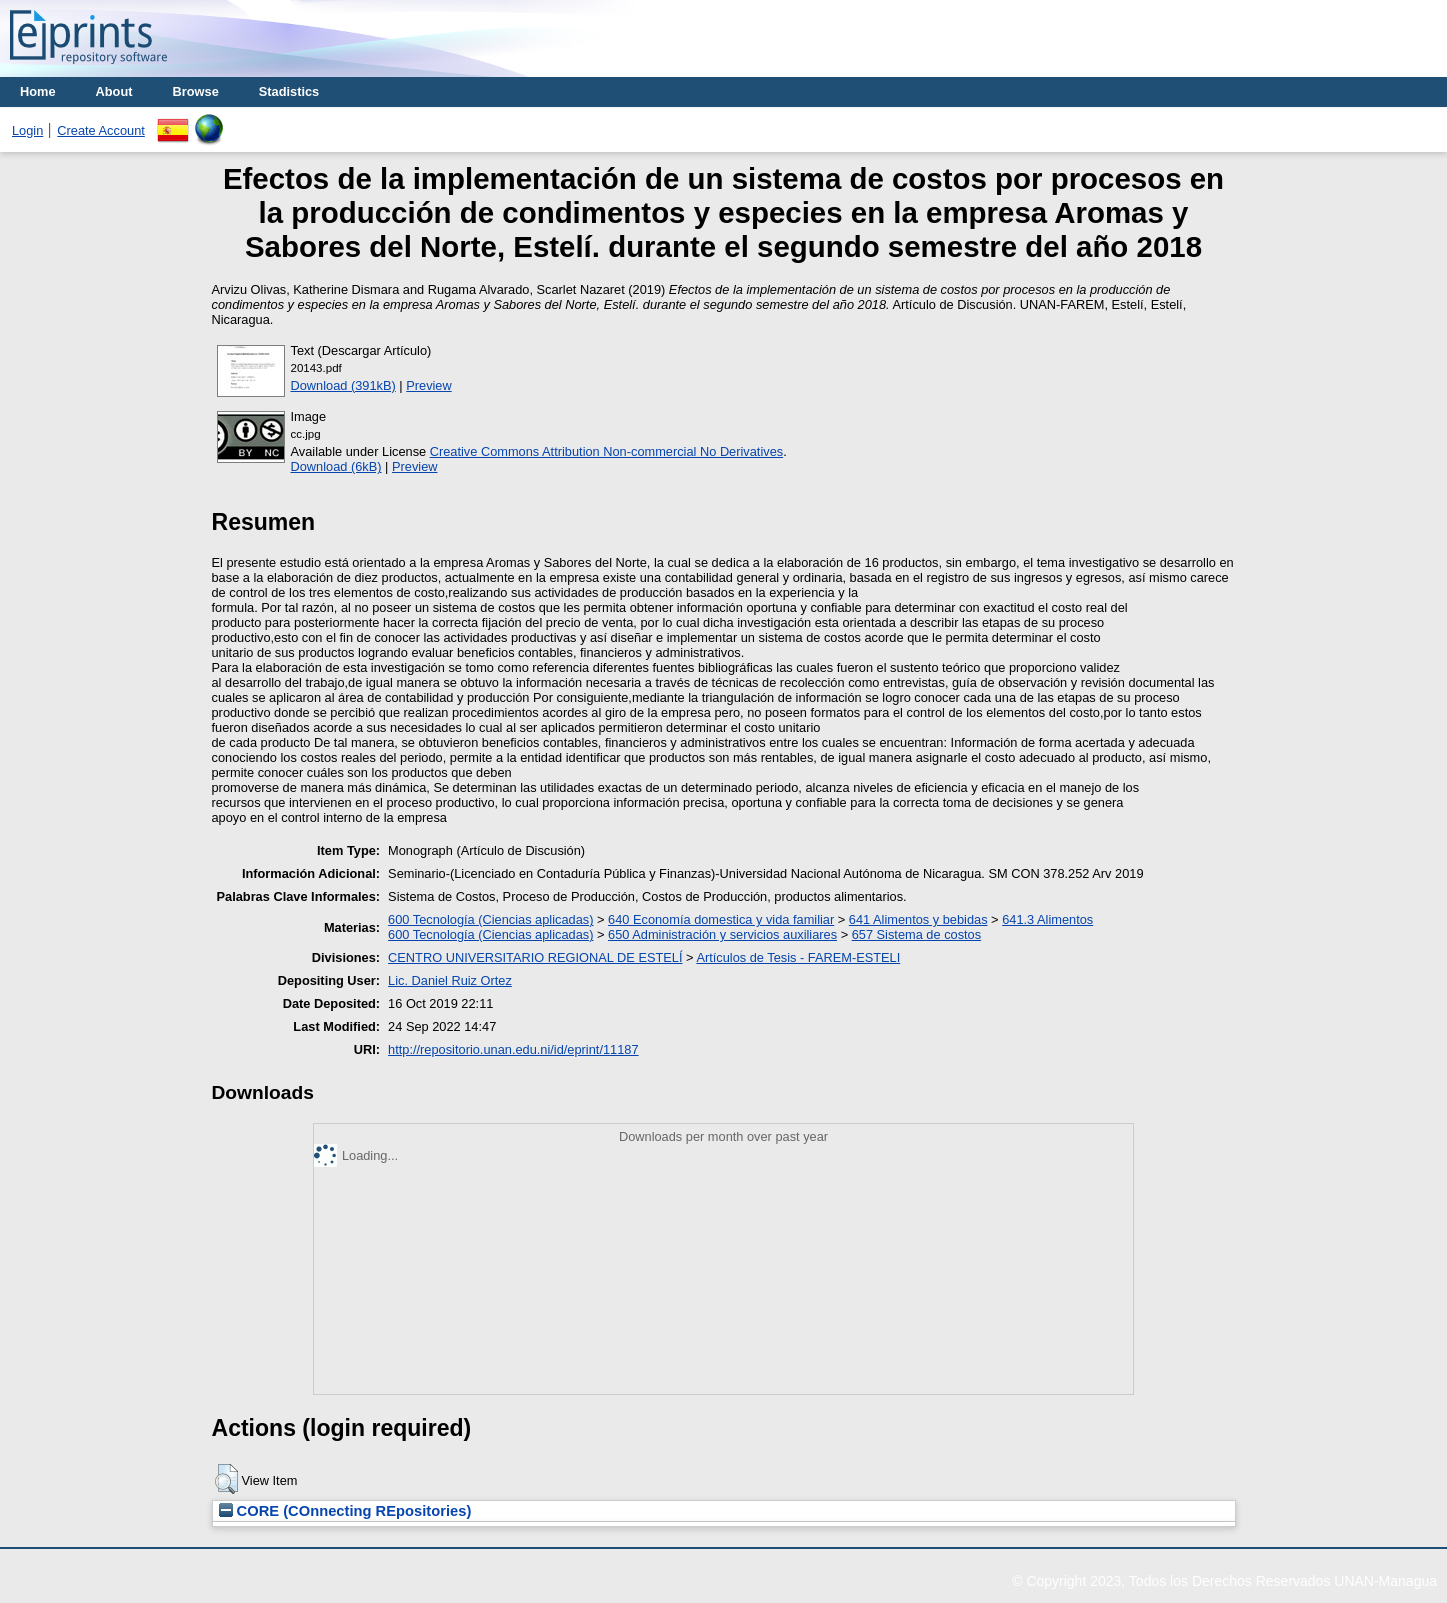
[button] (226, 1479)
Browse (196, 91)
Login (27, 130)
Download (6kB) (336, 466)
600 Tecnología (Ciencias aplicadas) (490, 919)
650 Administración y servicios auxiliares (722, 934)
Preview (429, 385)
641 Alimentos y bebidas (918, 919)
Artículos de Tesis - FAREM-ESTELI (798, 957)
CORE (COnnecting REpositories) (345, 1511)
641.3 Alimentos (1047, 919)
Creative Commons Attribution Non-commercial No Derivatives (606, 451)
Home (38, 91)
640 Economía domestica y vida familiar (721, 919)
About (114, 91)
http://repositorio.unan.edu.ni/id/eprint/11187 (513, 1049)
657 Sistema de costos (916, 934)
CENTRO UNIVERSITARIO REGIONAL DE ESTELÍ (535, 957)
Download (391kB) (343, 385)
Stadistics (289, 91)
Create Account (101, 130)
